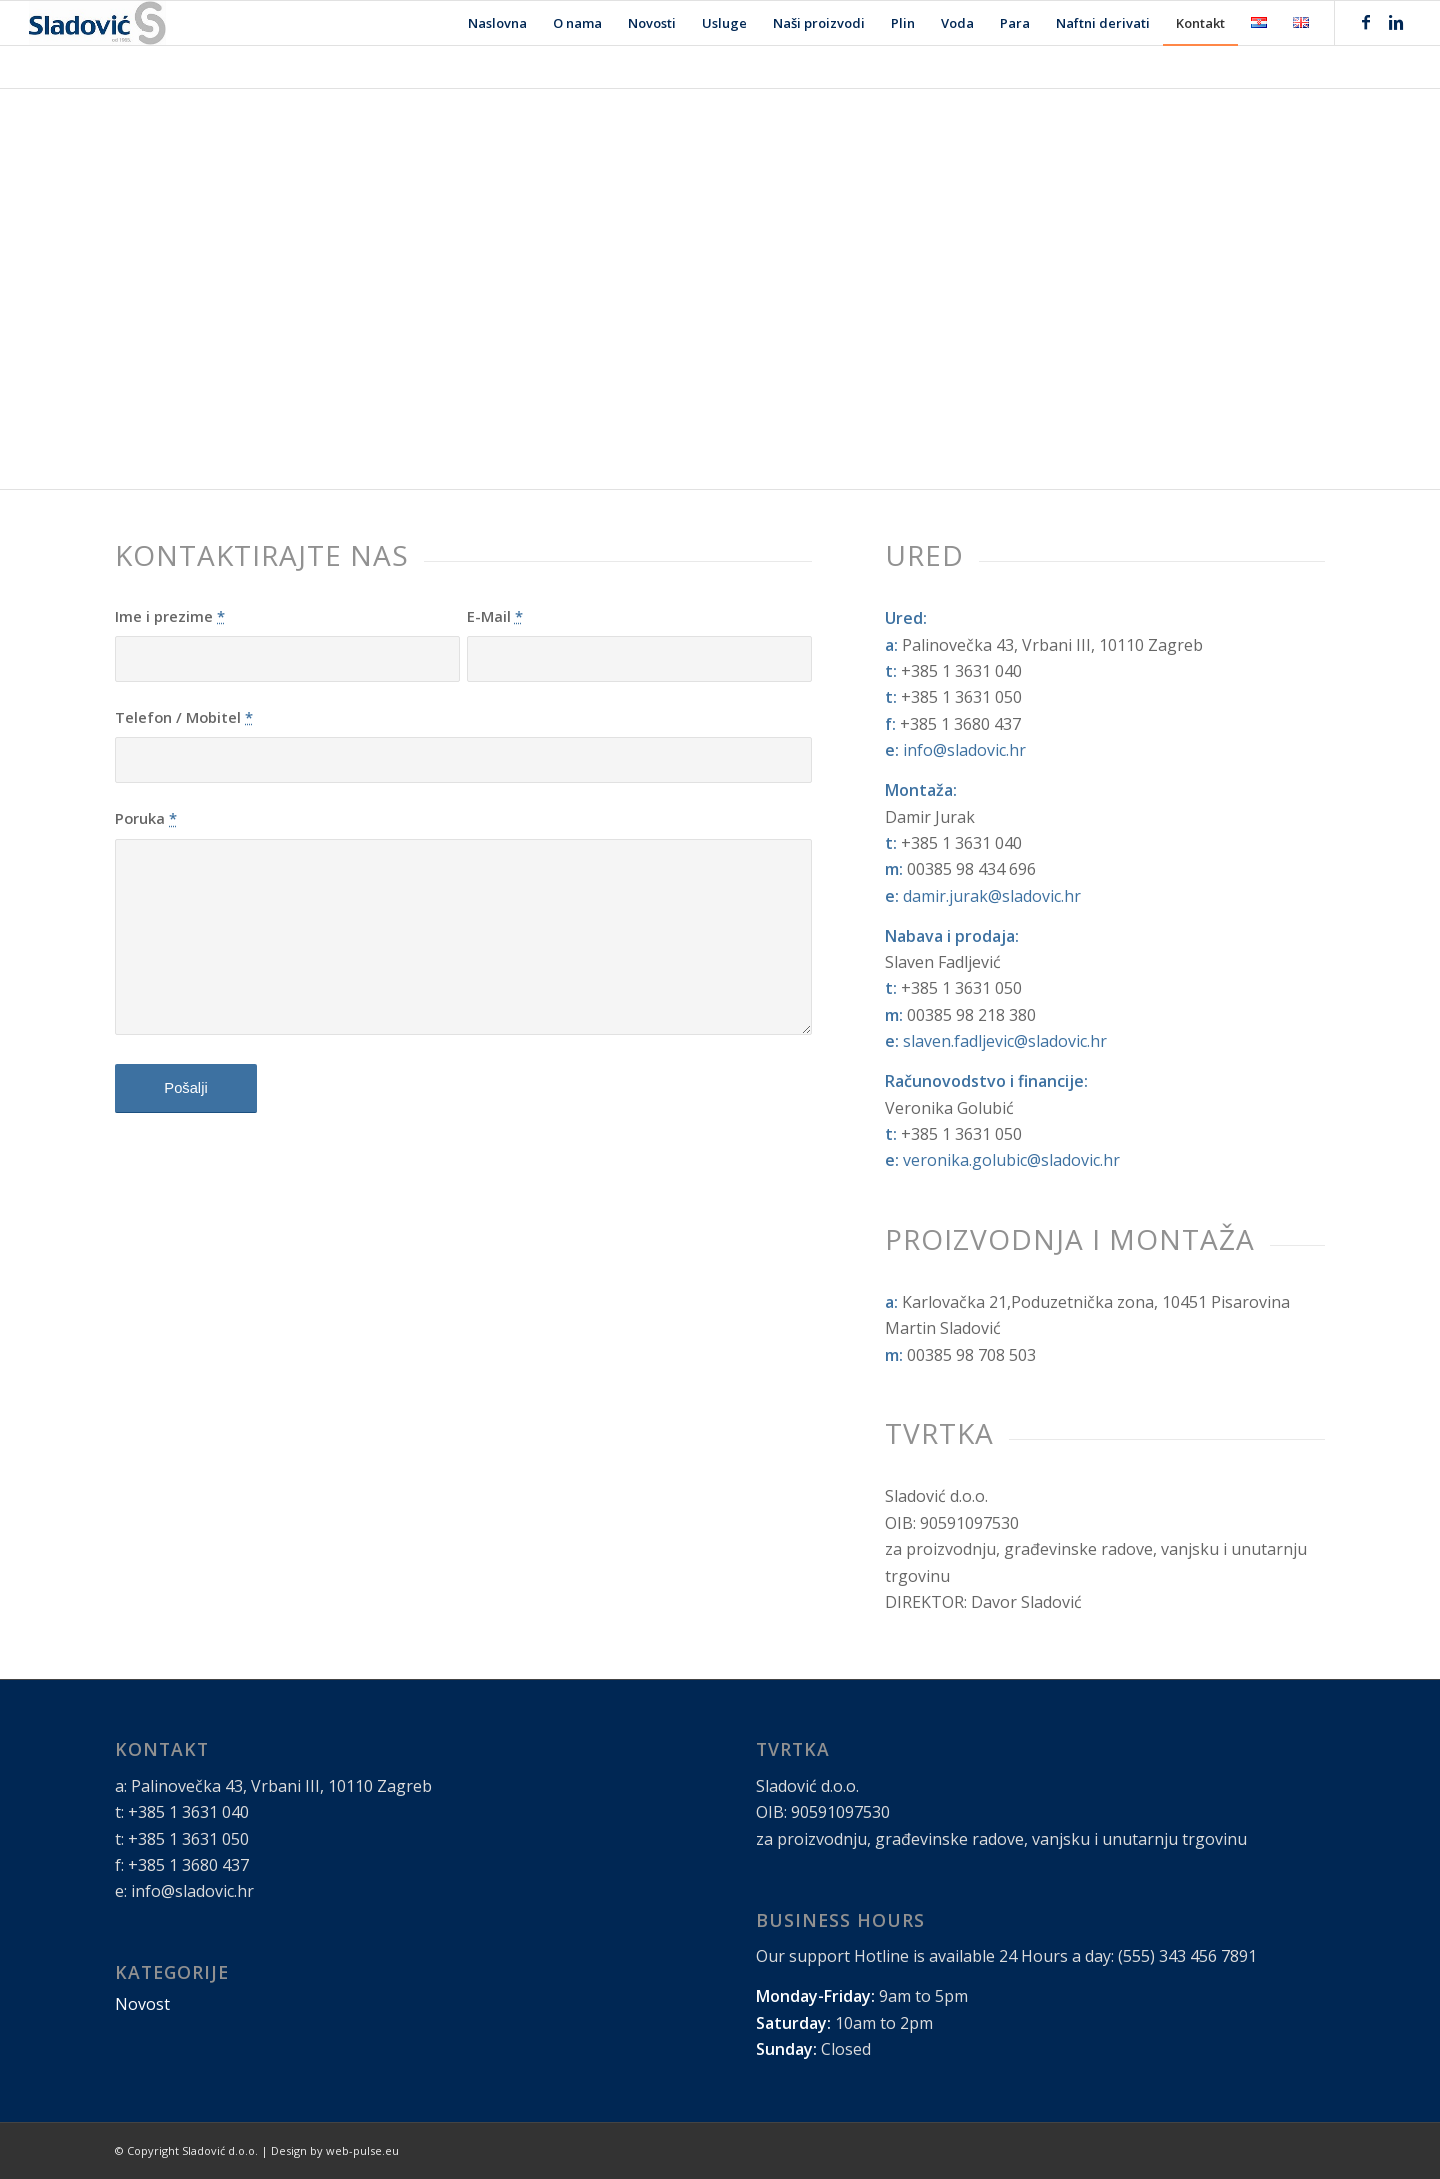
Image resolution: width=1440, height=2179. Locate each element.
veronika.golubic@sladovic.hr (1011, 1160)
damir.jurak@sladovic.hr (992, 896)
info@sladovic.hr (964, 750)
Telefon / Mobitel (184, 717)
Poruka (146, 818)
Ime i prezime (170, 616)
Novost (142, 2004)
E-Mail (495, 616)
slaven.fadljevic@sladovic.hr (1005, 1041)
